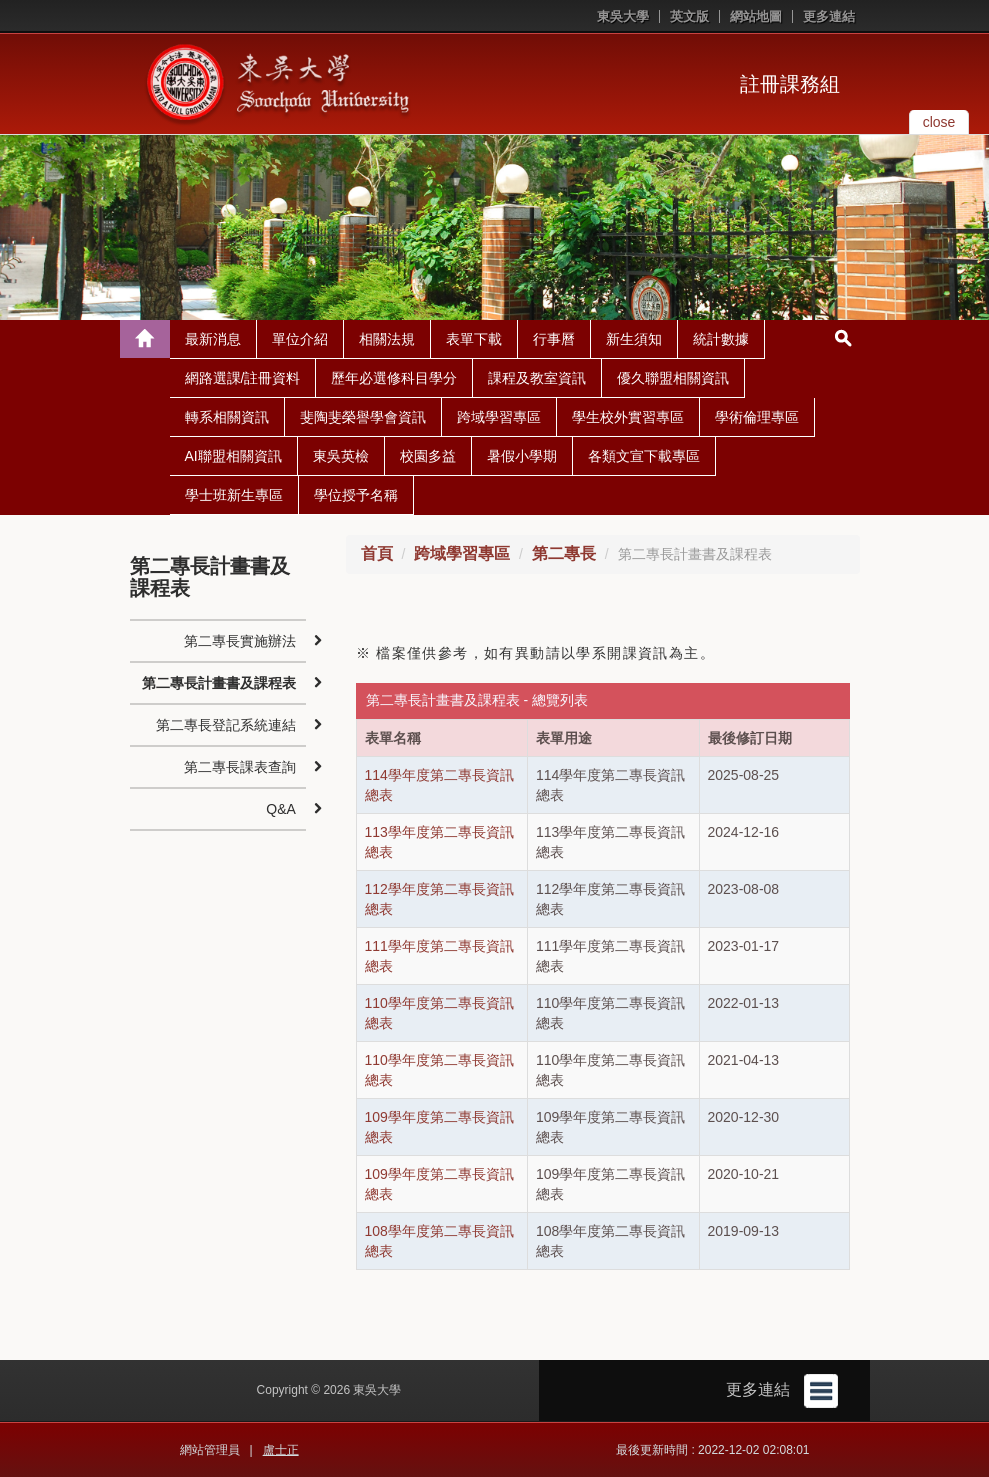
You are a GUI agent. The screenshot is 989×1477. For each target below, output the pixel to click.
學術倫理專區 (757, 417)
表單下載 (474, 339)
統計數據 (721, 339)
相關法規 (387, 339)
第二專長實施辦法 (240, 641)
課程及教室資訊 (537, 378)
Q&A (281, 809)
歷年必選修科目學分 (394, 378)
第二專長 (564, 553)
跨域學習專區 (499, 417)
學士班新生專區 (234, 495)
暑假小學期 (522, 456)
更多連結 (829, 16)
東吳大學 (623, 16)
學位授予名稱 (356, 495)
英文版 (689, 16)
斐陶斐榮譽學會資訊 (363, 417)
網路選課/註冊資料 (243, 378)
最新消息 (213, 339)
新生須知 (634, 339)
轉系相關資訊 (227, 417)
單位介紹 (300, 339)
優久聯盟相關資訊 (673, 378)
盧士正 (281, 1450)
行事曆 (554, 339)
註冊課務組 (790, 84)
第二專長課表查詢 (240, 767)
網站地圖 (756, 16)
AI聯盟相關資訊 (233, 456)
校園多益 (428, 456)
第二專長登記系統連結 (226, 725)
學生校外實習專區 (628, 417)
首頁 (377, 553)
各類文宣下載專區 (644, 456)
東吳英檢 (341, 456)
